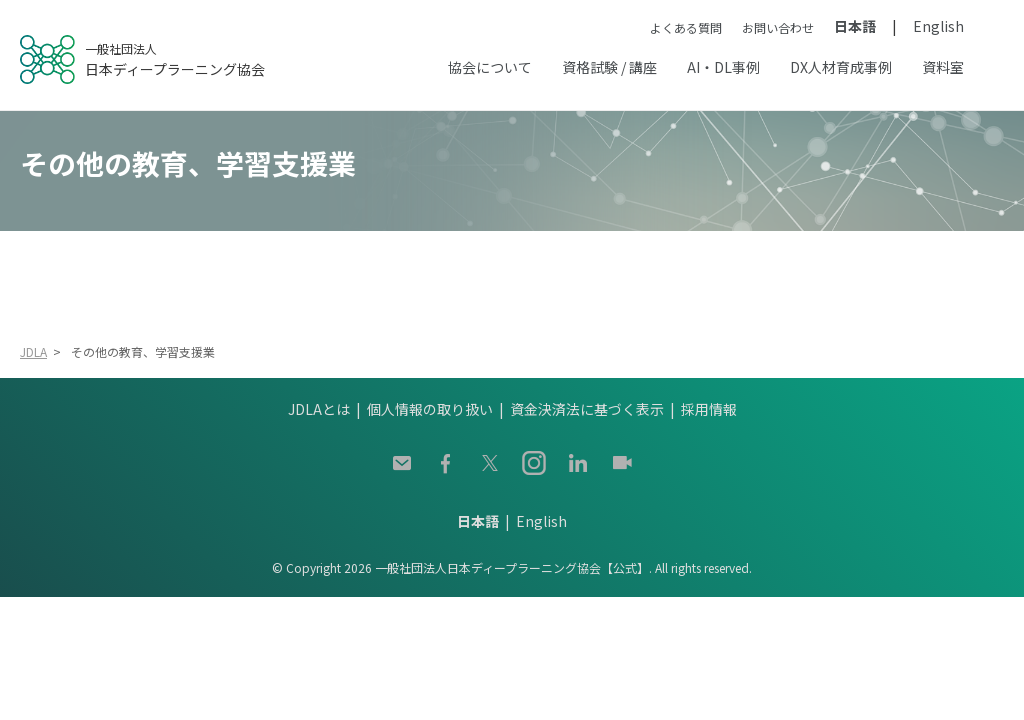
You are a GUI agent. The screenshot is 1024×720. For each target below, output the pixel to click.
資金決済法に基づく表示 (587, 409)
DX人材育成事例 (841, 67)
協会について (490, 67)
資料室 (943, 67)
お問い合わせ (778, 27)
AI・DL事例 (723, 67)
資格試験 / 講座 (609, 67)
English (938, 26)
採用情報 (709, 409)
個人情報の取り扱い (430, 409)
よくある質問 (686, 27)
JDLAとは (319, 409)
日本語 (855, 26)
